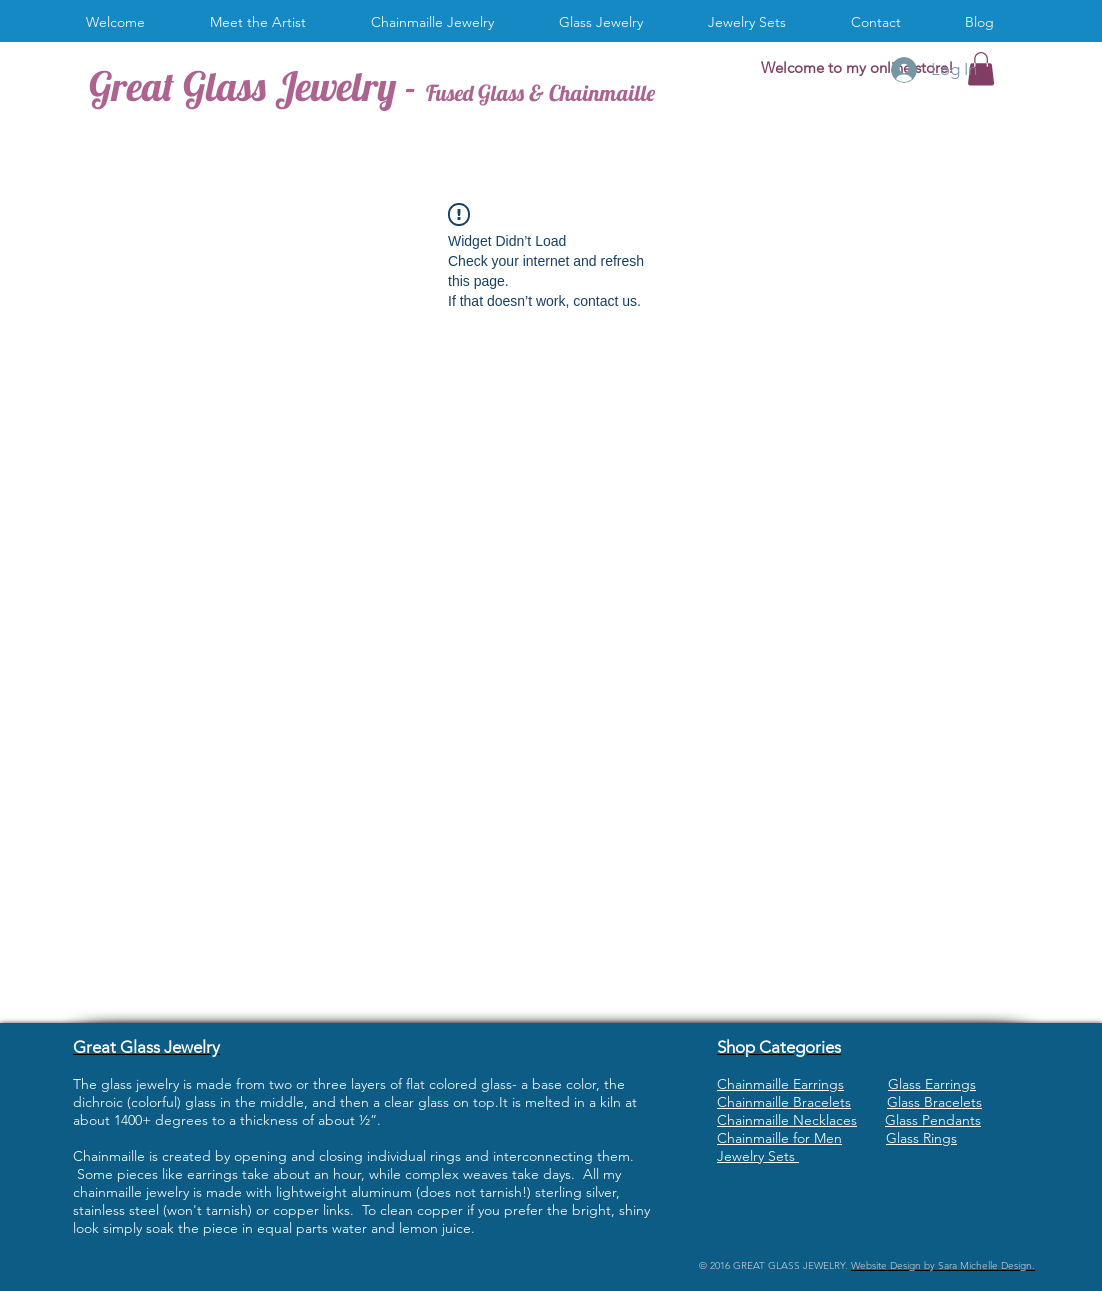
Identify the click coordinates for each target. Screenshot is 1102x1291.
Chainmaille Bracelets (784, 1102)
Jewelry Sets (758, 1156)
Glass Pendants (933, 1120)
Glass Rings (921, 1138)
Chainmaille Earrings (780, 1084)
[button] (440, 22)
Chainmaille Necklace (784, 1120)
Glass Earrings (932, 1084)
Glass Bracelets (934, 1102)
